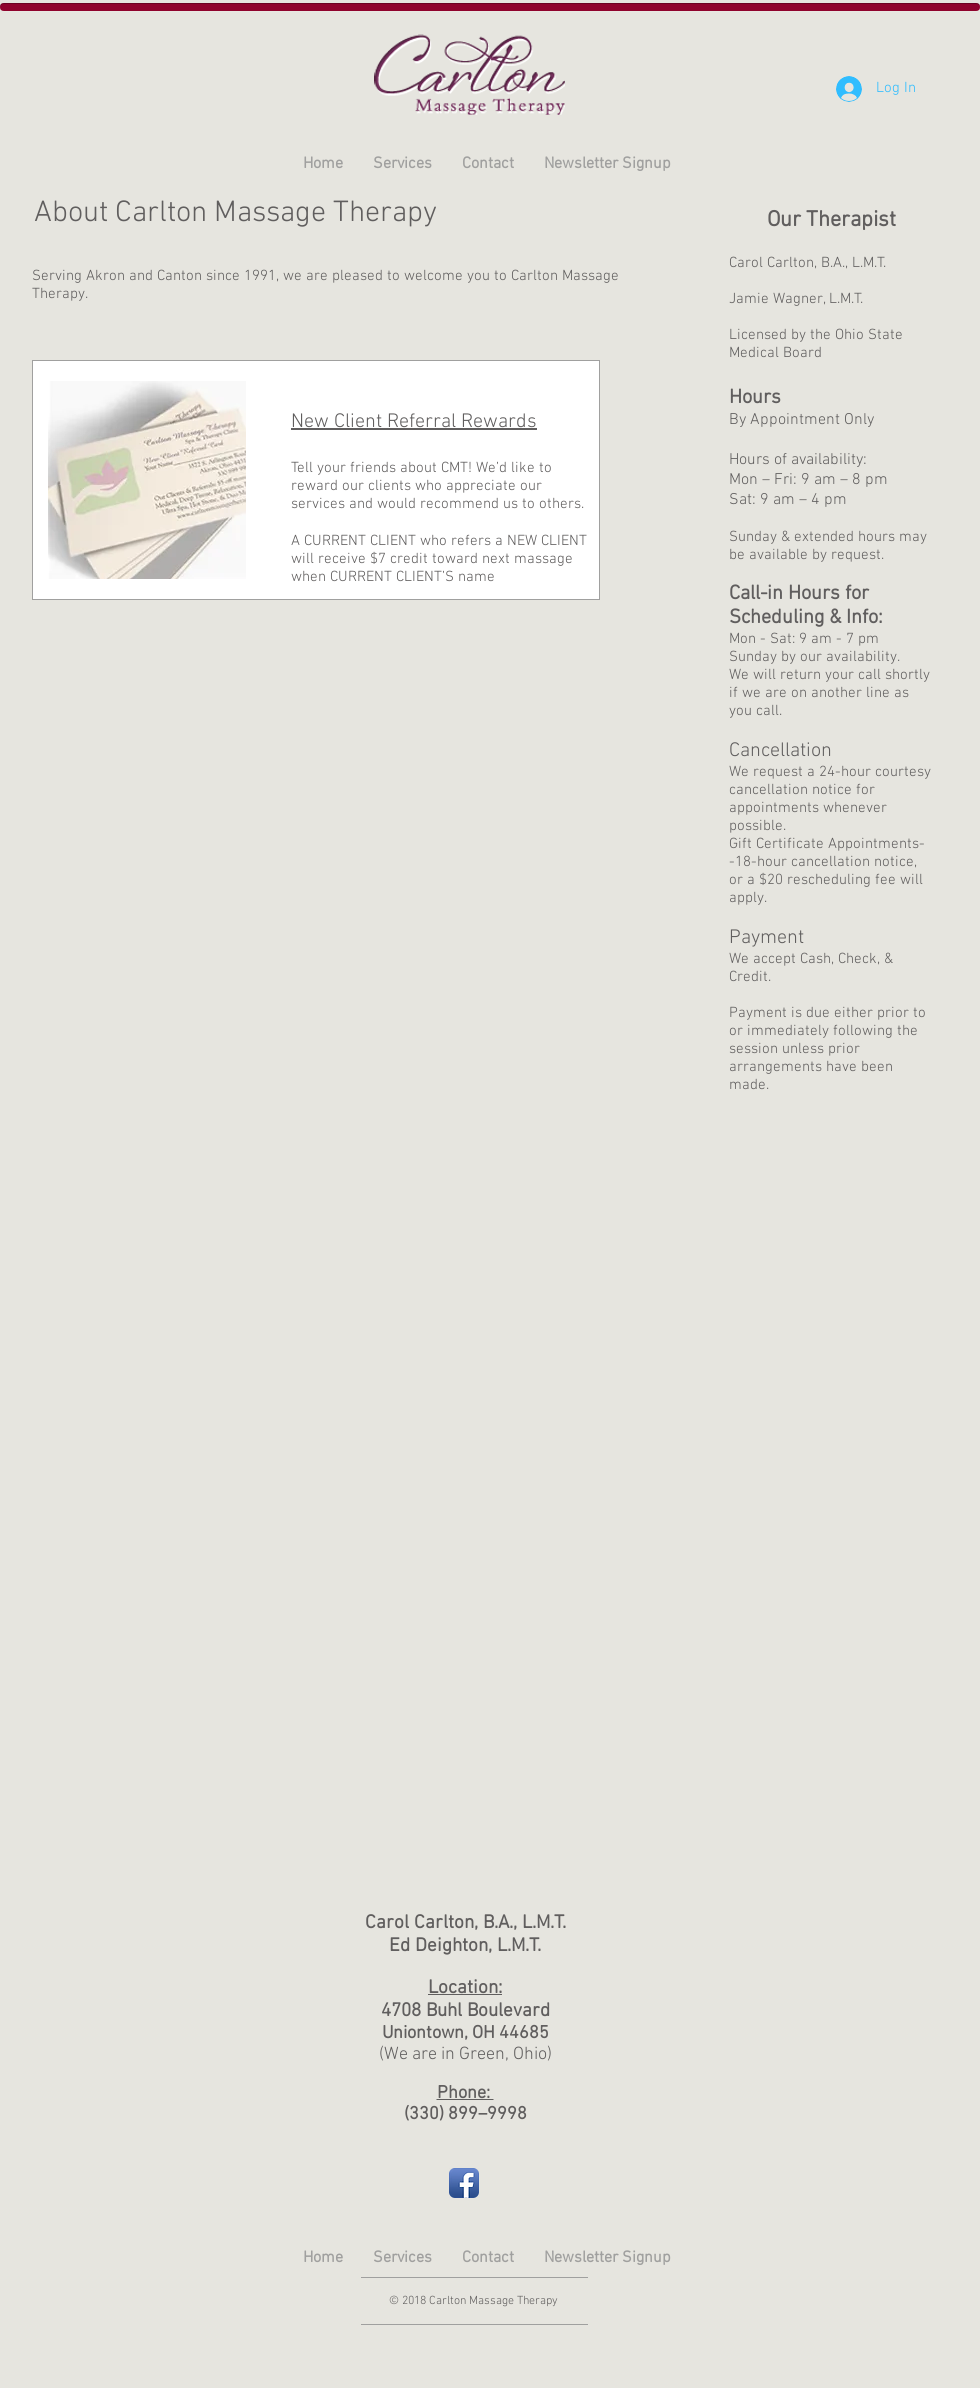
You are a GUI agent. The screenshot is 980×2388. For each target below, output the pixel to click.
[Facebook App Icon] (464, 2183)
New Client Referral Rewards (414, 422)
